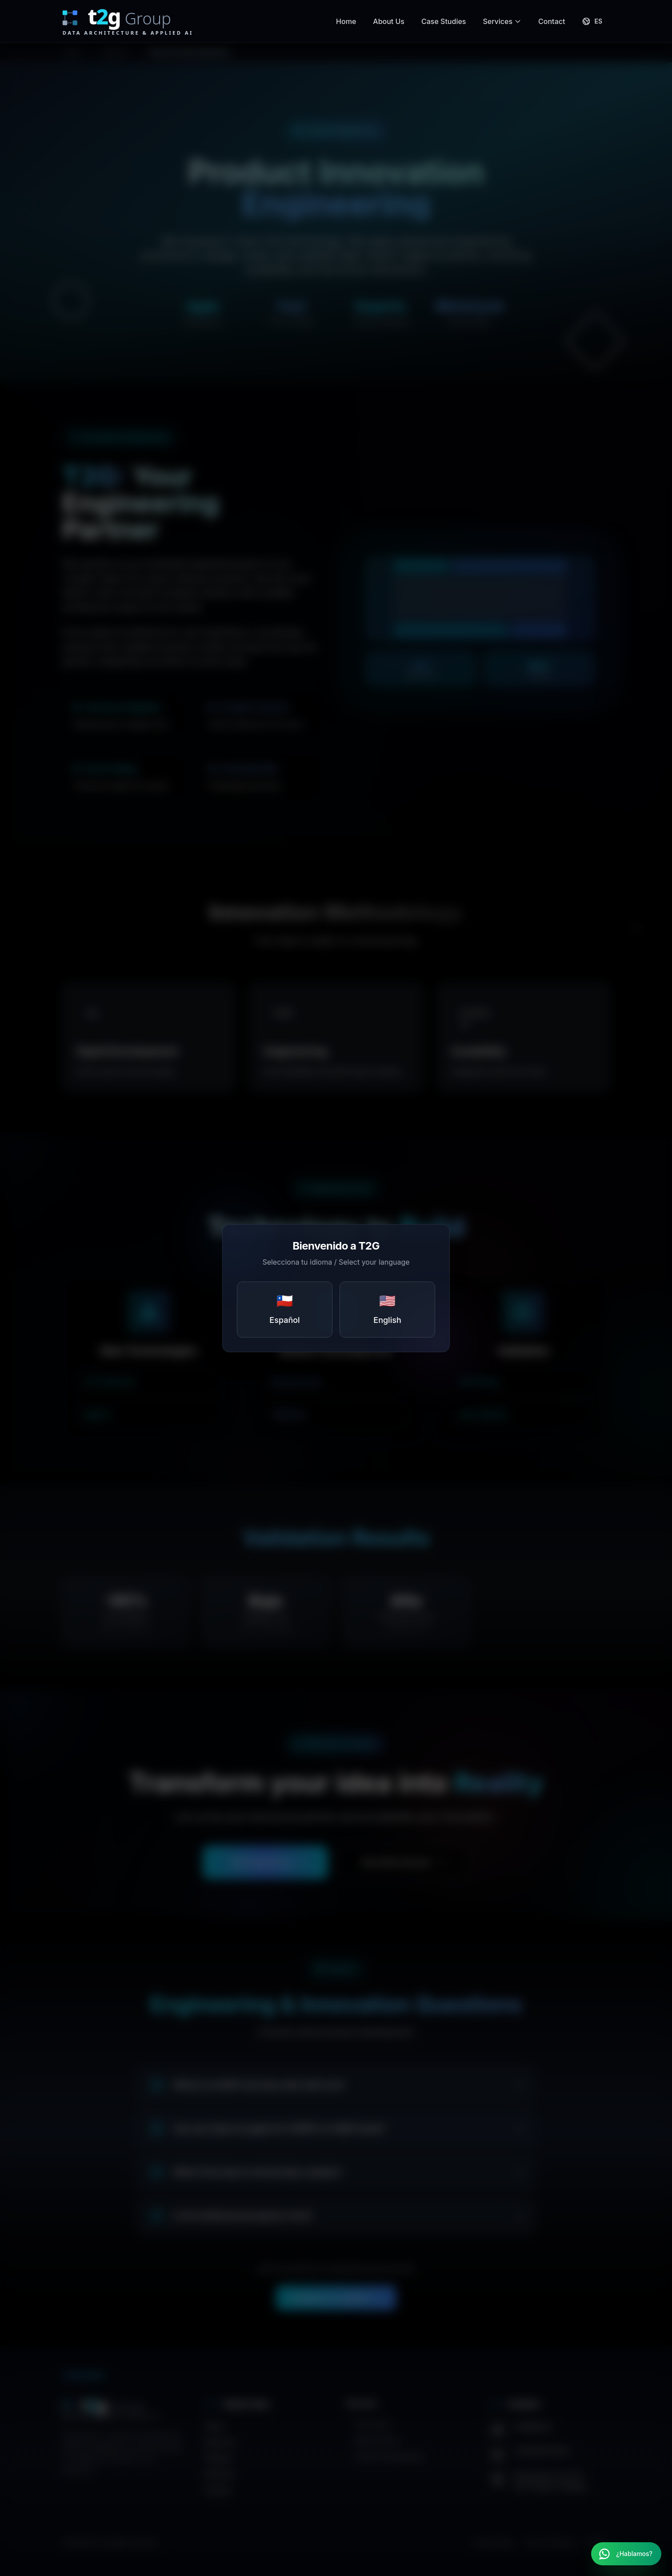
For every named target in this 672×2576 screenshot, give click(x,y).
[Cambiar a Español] (592, 21)
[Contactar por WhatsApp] (626, 2553)
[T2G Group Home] (136, 21)
